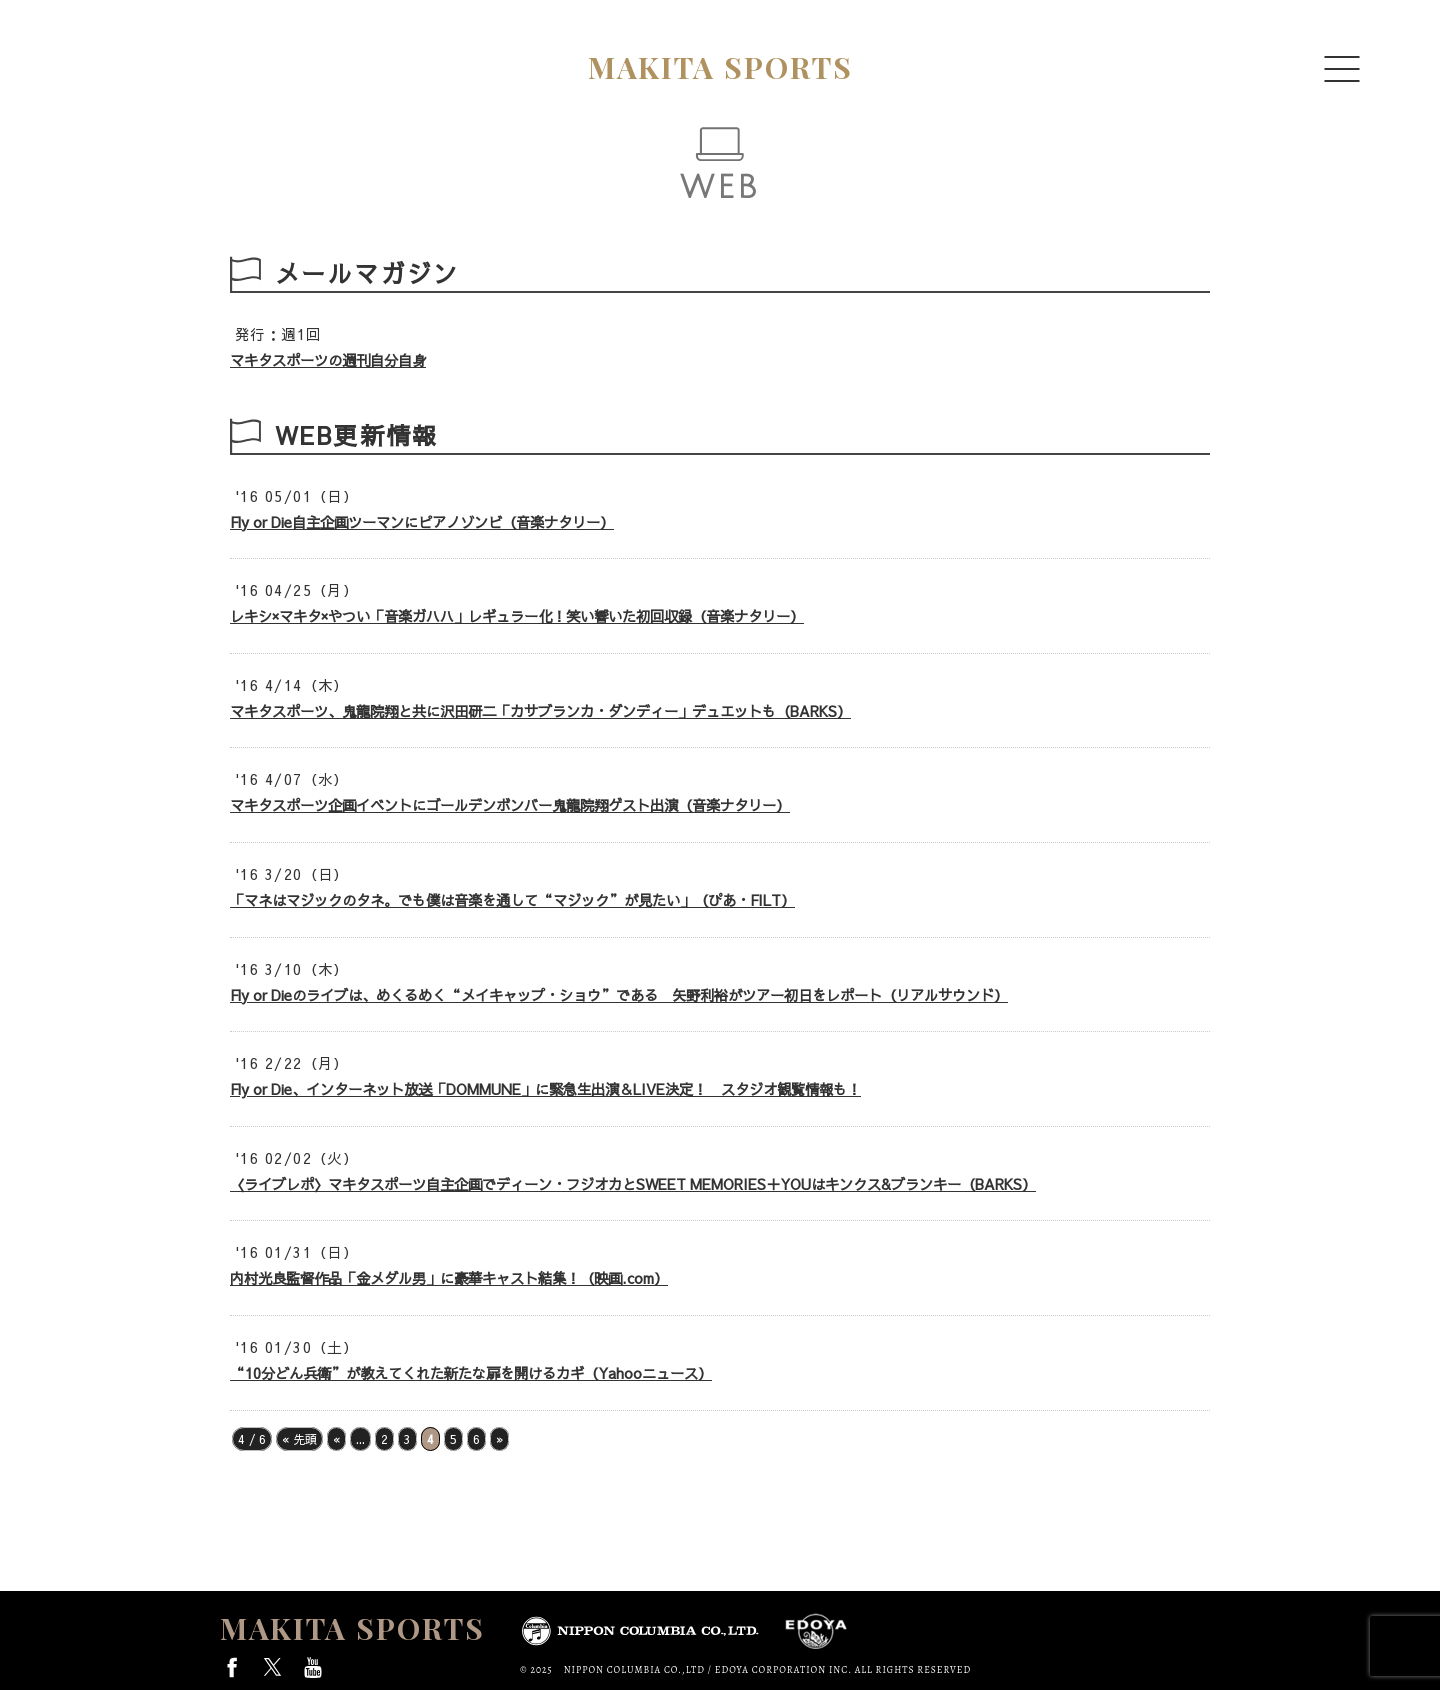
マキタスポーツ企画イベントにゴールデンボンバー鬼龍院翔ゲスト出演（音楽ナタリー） (510, 805)
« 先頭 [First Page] (299, 1439)
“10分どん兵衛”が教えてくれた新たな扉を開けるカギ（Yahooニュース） (471, 1373)
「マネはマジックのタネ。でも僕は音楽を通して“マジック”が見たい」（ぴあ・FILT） (512, 900)
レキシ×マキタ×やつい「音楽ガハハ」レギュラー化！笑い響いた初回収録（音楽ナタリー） (517, 616)
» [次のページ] (499, 1439)
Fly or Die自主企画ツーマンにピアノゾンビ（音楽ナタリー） (422, 522)
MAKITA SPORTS (352, 1628)
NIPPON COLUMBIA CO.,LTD (634, 1669)
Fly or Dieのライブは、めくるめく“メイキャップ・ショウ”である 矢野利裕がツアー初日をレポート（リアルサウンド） (619, 995)
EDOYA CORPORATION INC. (816, 1631)
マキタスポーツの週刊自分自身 (328, 360)
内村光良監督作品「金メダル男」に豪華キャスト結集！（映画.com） (449, 1278)
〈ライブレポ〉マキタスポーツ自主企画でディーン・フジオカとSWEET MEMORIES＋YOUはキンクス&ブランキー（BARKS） (633, 1184)
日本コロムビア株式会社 (640, 1633)
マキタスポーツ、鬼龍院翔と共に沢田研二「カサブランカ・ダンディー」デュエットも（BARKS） (540, 711)
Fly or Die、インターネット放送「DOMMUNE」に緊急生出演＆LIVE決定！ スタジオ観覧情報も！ (545, 1089)
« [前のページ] (336, 1439)
